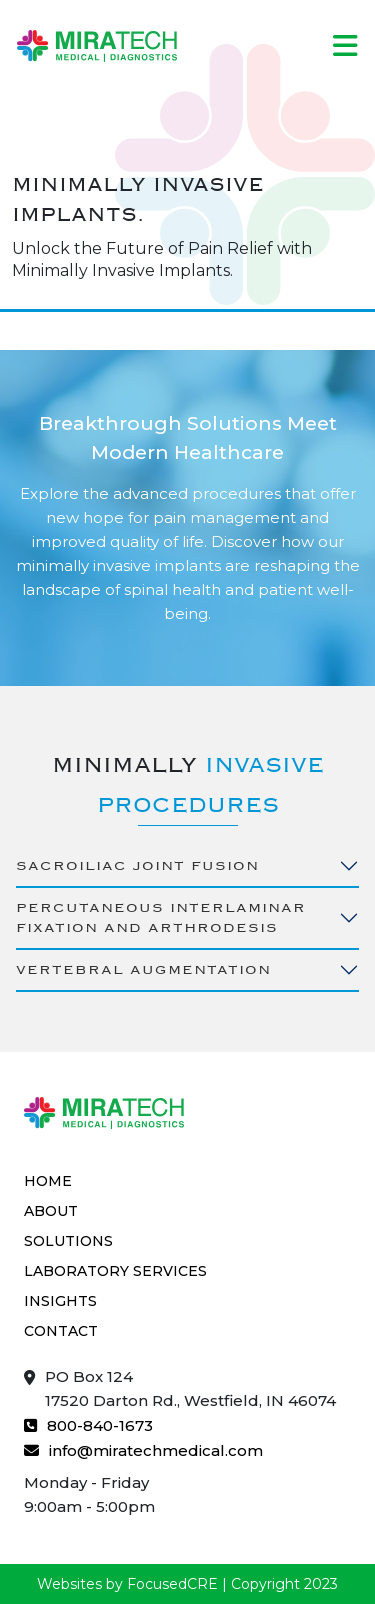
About (51, 1211)
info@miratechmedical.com (143, 1449)
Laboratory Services (115, 1271)
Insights (60, 1301)
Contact (61, 1331)
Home (48, 1181)
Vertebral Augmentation (143, 969)
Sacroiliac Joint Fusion (137, 865)
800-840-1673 (88, 1424)
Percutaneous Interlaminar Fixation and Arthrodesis (161, 917)
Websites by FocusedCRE (127, 1584)
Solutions (68, 1241)
